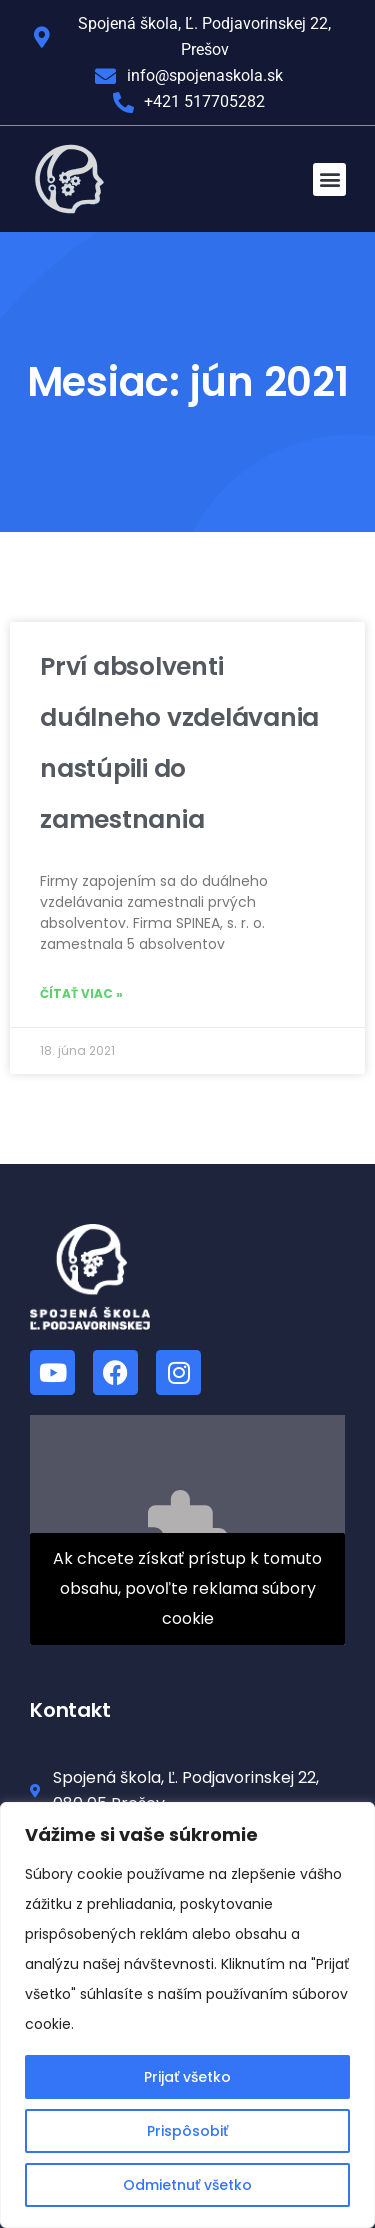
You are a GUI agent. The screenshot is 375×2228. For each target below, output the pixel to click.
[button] (329, 179)
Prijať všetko (187, 2077)
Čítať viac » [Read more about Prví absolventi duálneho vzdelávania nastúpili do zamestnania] (81, 993)
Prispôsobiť (187, 2131)
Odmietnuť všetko (187, 2185)
